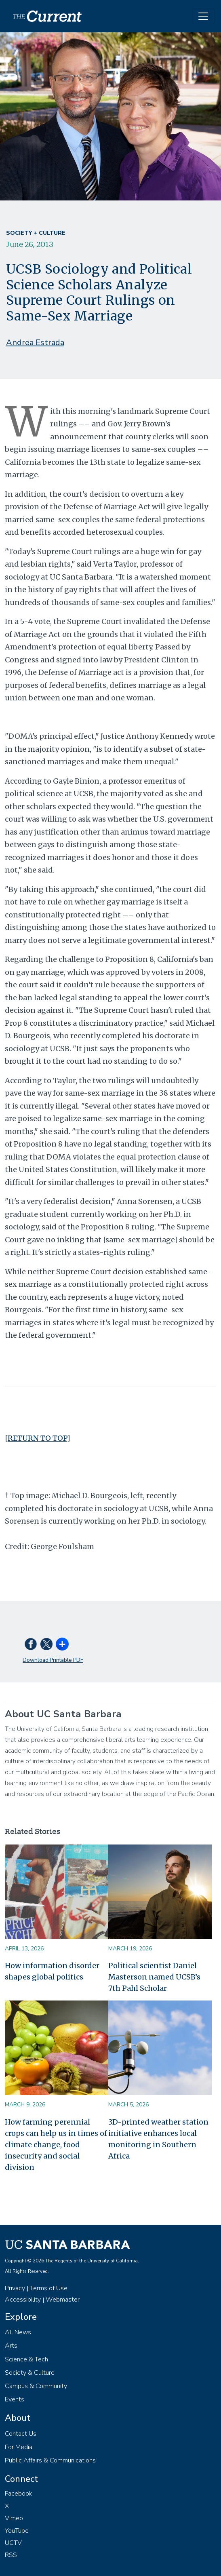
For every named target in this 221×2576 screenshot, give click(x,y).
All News (18, 2332)
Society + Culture (35, 233)
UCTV (13, 2542)
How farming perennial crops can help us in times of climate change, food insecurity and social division (56, 2144)
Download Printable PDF (53, 1660)
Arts (11, 2345)
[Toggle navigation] (203, 16)
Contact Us (20, 2433)
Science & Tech (26, 2359)
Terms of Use (48, 2288)
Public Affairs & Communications (50, 2460)
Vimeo (14, 2518)
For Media (18, 2447)
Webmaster (63, 2299)
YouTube (17, 2530)
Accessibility (23, 2299)
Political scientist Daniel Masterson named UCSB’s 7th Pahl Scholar (154, 1977)
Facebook (18, 2493)
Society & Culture (30, 2372)
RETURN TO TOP (37, 1438)
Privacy (15, 2288)
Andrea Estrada (35, 342)
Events (14, 2399)
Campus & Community (36, 2386)
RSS (11, 2555)
